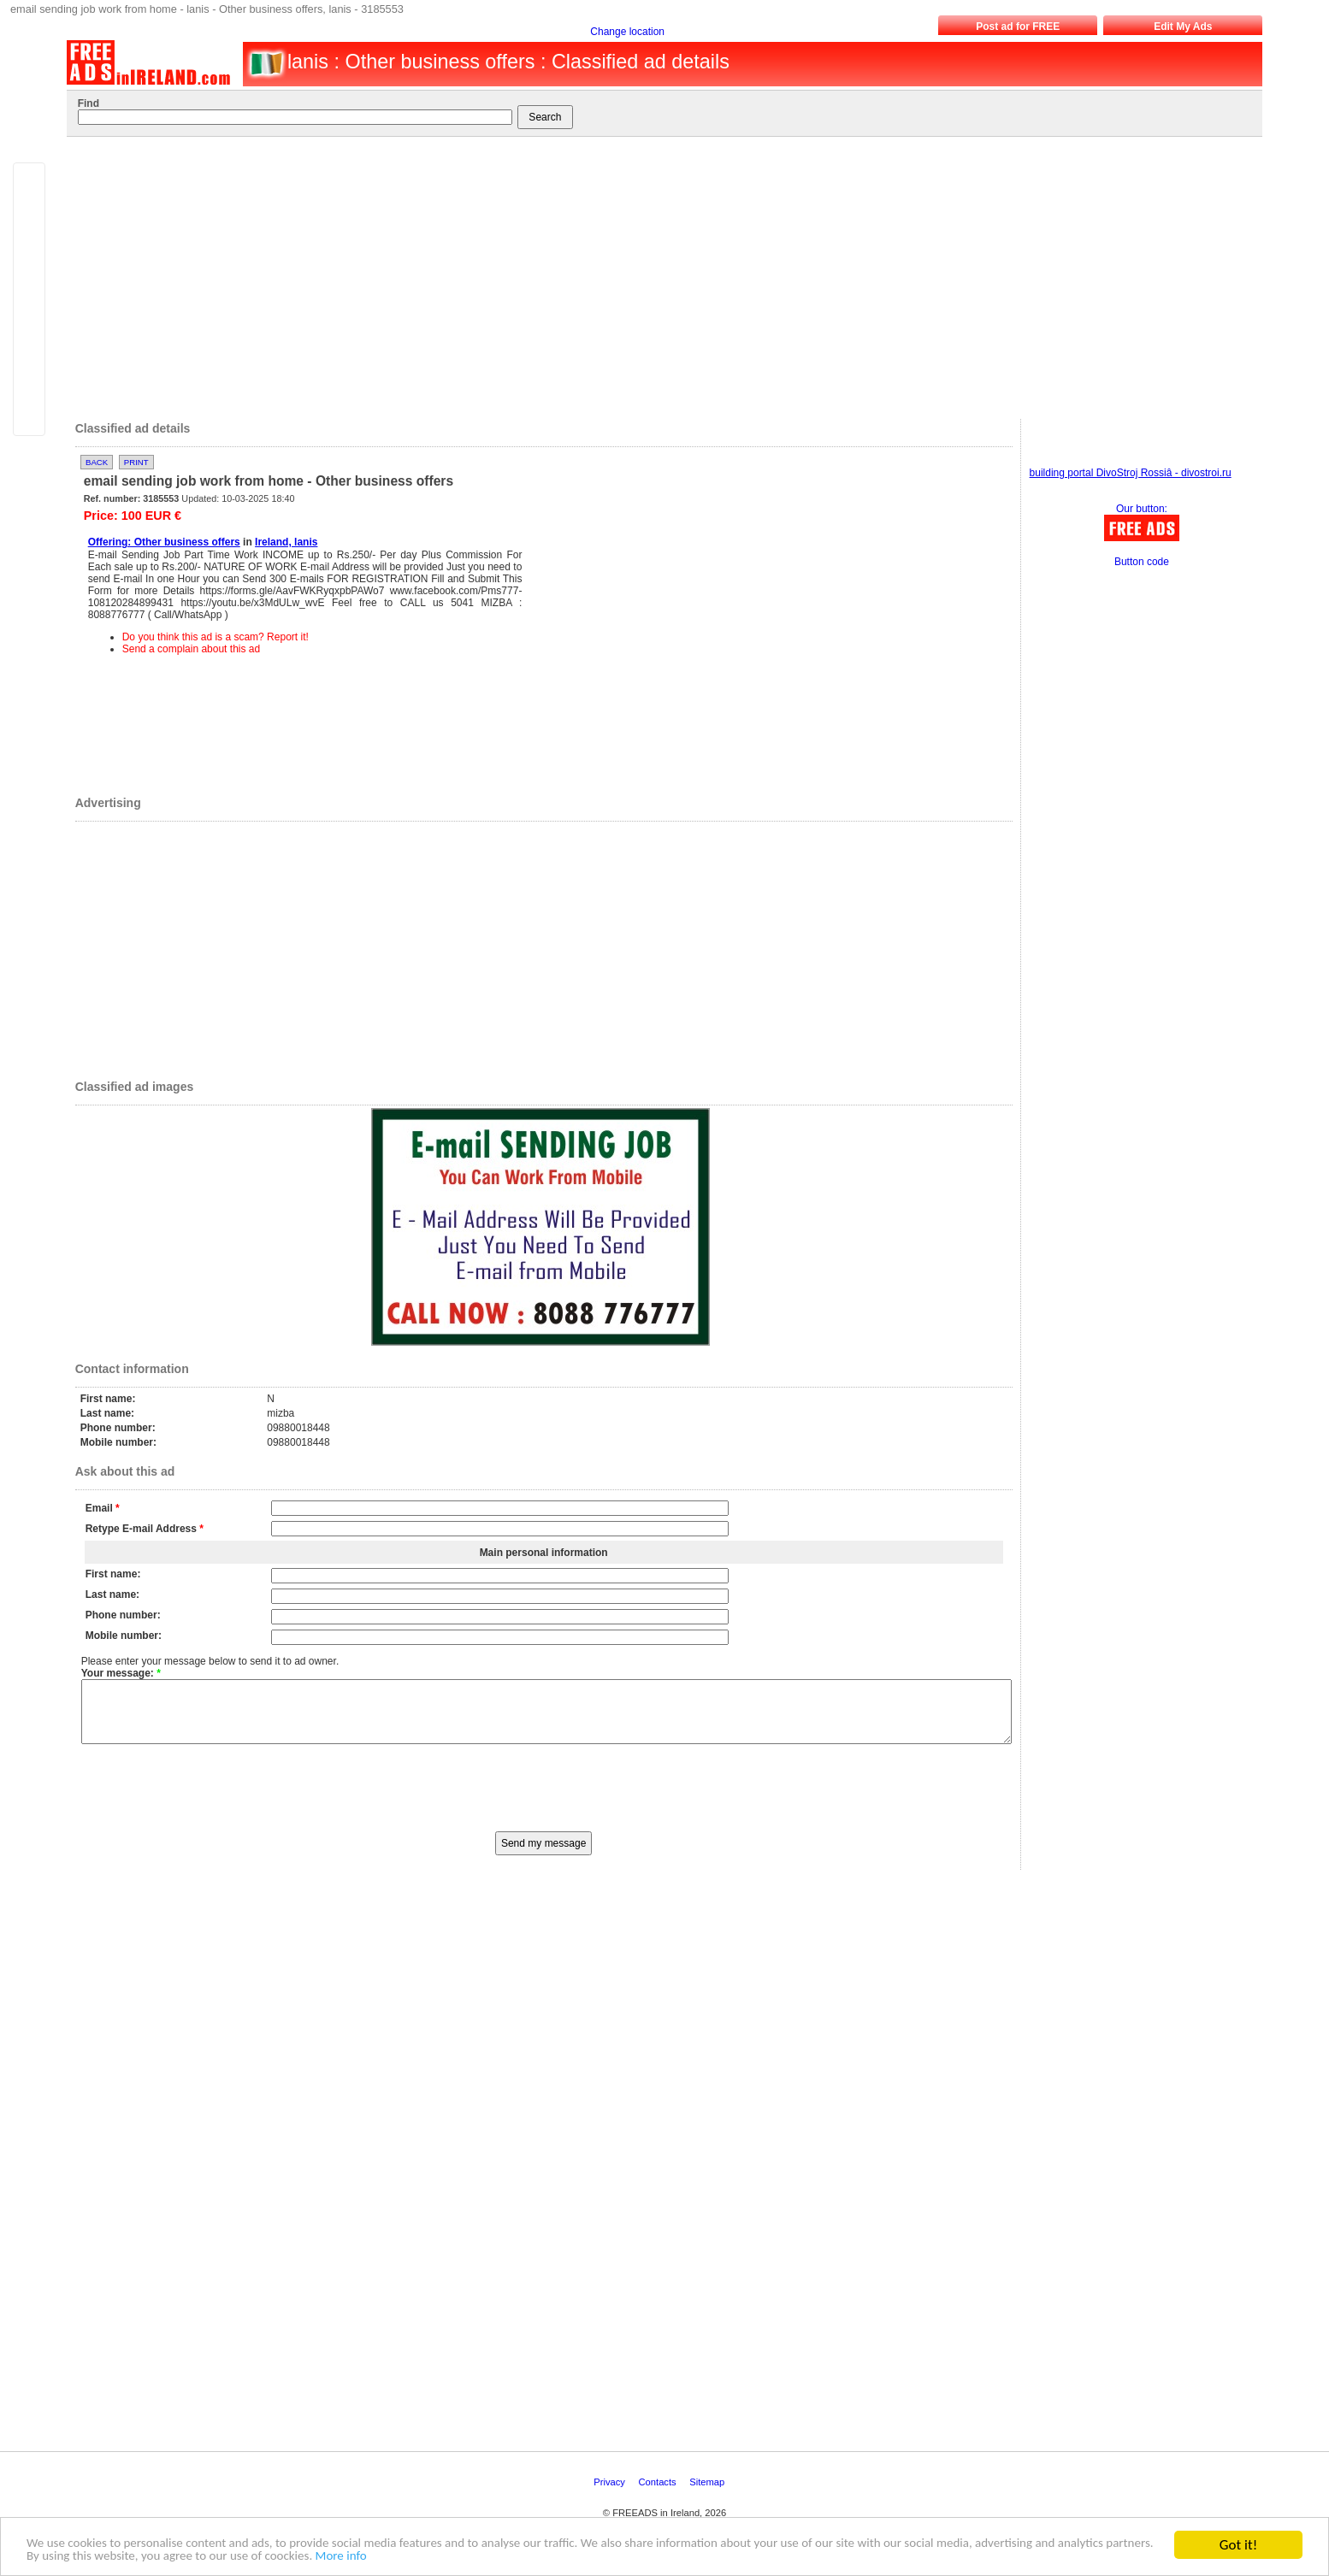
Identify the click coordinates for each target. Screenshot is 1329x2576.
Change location (627, 32)
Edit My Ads (1183, 26)
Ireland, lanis (286, 542)
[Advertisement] (652, 273)
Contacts (659, 2495)
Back (97, 462)
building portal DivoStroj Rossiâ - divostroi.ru (1131, 473)
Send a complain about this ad (191, 649)
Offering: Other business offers (164, 542)
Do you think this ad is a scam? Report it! (215, 637)
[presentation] (544, 1798)
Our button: (1141, 509)
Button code (1141, 562)
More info (588, 2556)
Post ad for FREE (1018, 26)
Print (136, 462)
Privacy (611, 2495)
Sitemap (708, 2495)
